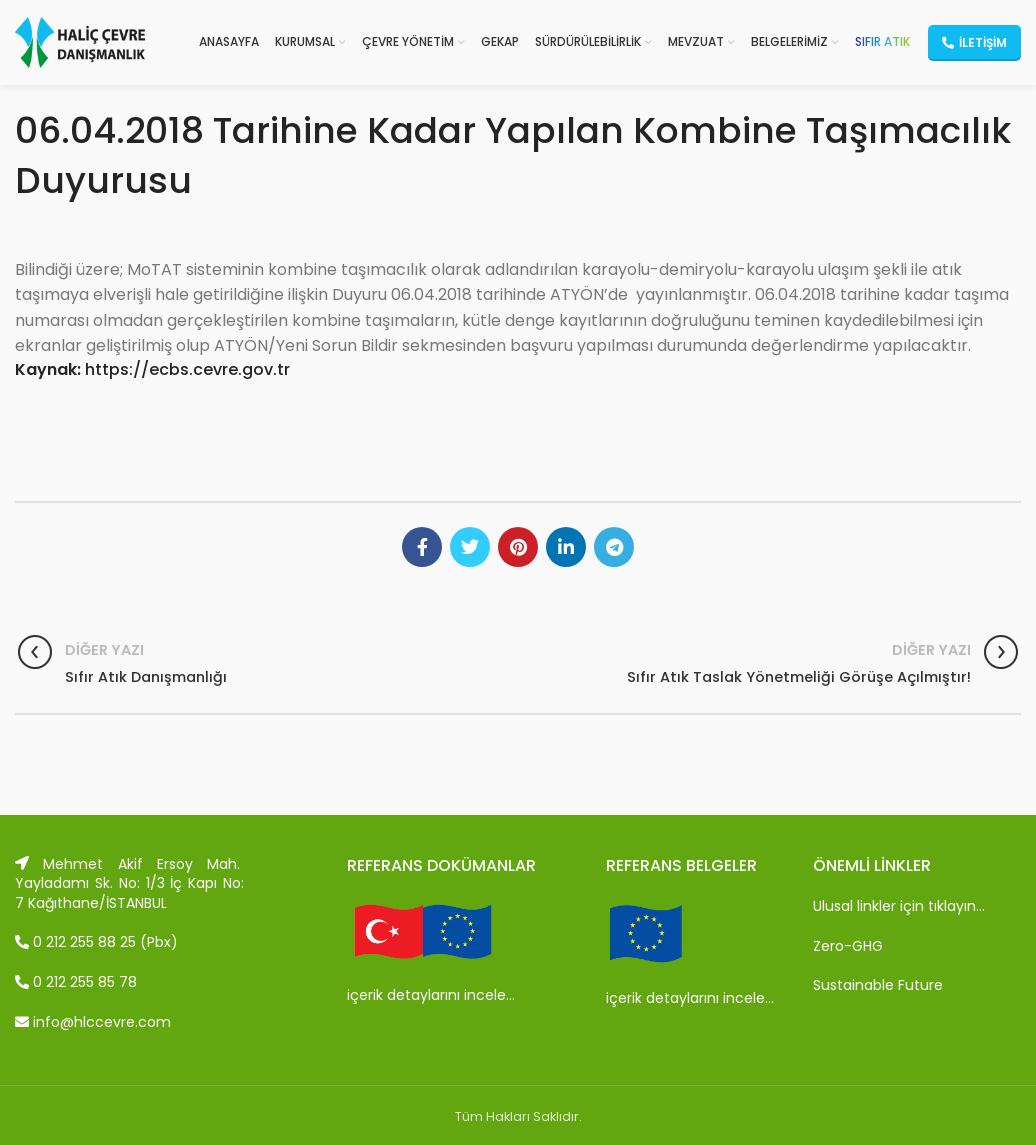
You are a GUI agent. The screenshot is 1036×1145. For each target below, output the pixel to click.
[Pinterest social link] (518, 547)
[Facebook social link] (422, 547)
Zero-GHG (848, 946)
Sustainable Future (878, 985)
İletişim (974, 42)
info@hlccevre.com (93, 1022)
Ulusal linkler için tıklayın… (899, 906)
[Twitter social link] (470, 547)
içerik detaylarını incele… (431, 995)
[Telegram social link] (614, 547)
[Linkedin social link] (566, 547)
